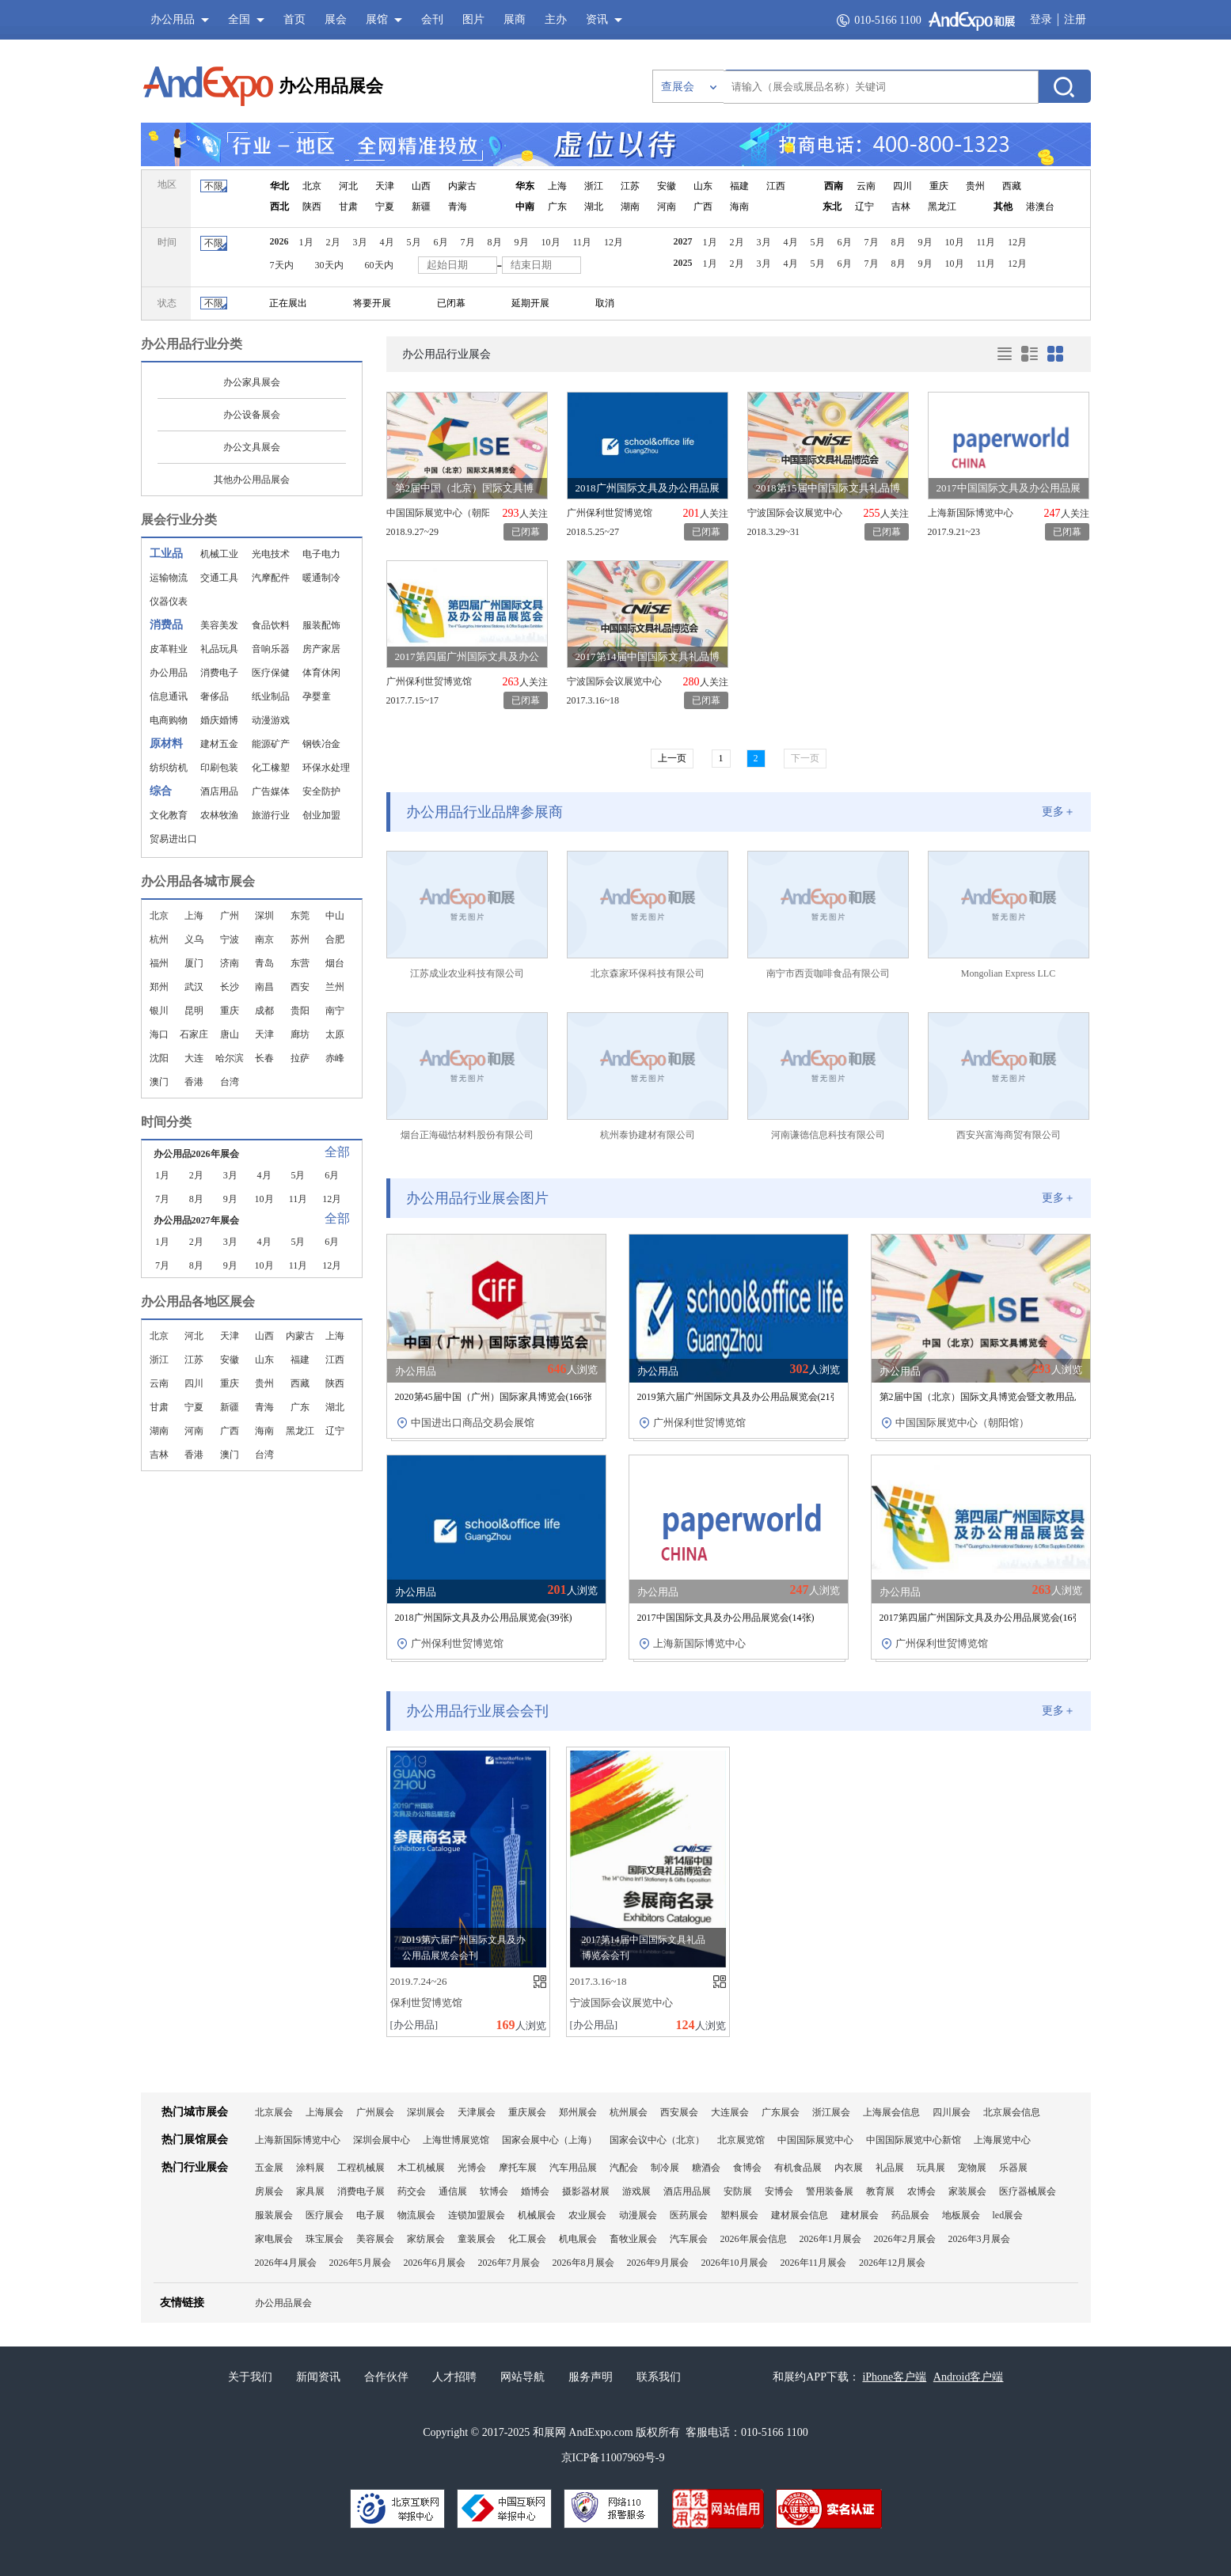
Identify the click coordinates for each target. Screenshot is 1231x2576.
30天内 (329, 265)
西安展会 (679, 2112)
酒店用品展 (687, 2191)
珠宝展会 (325, 2238)
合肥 (334, 939)
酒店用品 (219, 791)
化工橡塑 (271, 767)
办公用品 (169, 672)
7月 (468, 242)
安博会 (779, 2191)
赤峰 (334, 1058)
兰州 (334, 986)
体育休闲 (321, 672)
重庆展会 (527, 2112)
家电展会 (274, 2238)
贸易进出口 (173, 838)
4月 (387, 242)
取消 (604, 303)
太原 (334, 1034)
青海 (457, 206)
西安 (300, 986)
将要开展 (372, 303)
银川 (159, 1010)
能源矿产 (271, 743)
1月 (306, 242)
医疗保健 (271, 672)
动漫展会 (638, 2215)
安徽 (666, 186)
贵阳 (300, 1010)
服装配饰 (321, 625)
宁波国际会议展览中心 (794, 512)
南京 (264, 939)
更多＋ (1058, 812)
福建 (739, 186)
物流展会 (416, 2215)
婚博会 (535, 2191)
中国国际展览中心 (815, 2139)
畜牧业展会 (633, 2238)
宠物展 (972, 2167)
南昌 (264, 986)
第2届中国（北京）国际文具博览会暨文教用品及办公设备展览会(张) (1030, 1396)
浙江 (593, 186)
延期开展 (530, 303)
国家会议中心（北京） (657, 2139)
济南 (229, 963)
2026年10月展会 (734, 2262)
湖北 (593, 206)
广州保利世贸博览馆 (609, 512)
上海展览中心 (1002, 2139)
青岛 (264, 963)
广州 (229, 915)
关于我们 (250, 2377)
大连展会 (730, 2112)
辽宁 (864, 206)
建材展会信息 (799, 2215)
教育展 (880, 2191)
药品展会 (910, 2215)
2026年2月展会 (905, 2238)
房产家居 (321, 648)
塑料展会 (739, 2215)
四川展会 (952, 2112)
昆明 (193, 1010)
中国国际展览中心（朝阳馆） (437, 512)
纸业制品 (271, 696)
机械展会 (537, 2215)
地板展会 (961, 2215)
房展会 (269, 2191)
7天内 (282, 265)
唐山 (229, 1034)
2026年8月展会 (583, 2262)
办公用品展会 (331, 86)
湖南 (630, 206)
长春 (264, 1058)
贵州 (975, 186)
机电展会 (578, 2238)
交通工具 (219, 577)
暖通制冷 (321, 577)
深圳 (264, 915)
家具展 (310, 2191)
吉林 (900, 206)
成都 (264, 1010)
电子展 (370, 2215)
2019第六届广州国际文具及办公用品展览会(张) (740, 1396)
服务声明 (590, 2377)
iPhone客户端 (894, 2377)
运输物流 (169, 577)
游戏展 (636, 2191)
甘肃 (348, 206)
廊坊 (300, 1034)
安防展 (738, 2191)
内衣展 (848, 2167)
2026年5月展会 (360, 2262)
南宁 (334, 1010)
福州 (159, 963)
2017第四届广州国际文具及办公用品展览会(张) (982, 1617)
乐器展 (1013, 2167)
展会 (336, 19)
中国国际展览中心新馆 (913, 2139)
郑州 (159, 986)
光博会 (472, 2167)
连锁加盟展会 (476, 2215)
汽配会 (624, 2167)
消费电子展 (361, 2191)
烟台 (334, 963)
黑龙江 (942, 206)
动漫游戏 (271, 720)
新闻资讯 (318, 2377)
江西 (775, 186)
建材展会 (860, 2215)
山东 (702, 186)
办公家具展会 (251, 382)
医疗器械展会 (1027, 2191)
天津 (384, 186)
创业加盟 (321, 815)
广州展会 (375, 2112)
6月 (441, 242)
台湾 (229, 1081)
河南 (666, 206)
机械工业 (219, 554)
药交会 (411, 2191)
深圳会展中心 (381, 2139)
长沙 (229, 986)
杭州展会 (629, 2112)
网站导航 (522, 2377)
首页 (294, 19)
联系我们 (658, 2377)
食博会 (747, 2167)
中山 (334, 915)
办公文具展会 (251, 447)
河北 (348, 186)
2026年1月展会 (830, 2238)
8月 (495, 242)
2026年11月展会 (814, 2262)
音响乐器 (271, 648)
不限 (213, 186)
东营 (300, 963)
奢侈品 (214, 696)
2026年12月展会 (892, 2262)
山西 (421, 186)
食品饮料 (271, 625)
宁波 (229, 939)
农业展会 (587, 2215)
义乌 (193, 939)
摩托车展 (518, 2167)
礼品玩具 (219, 648)
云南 (866, 186)
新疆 (421, 206)
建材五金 (219, 743)
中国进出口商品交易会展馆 (472, 1422)
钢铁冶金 (321, 743)
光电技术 (271, 554)
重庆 (938, 186)
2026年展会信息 (753, 2238)
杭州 (159, 939)
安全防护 (321, 791)
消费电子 (219, 672)
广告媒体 (271, 791)
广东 (557, 206)
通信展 (453, 2191)
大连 (193, 1058)
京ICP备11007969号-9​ (613, 2458)
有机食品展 (798, 2167)
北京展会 (274, 2112)
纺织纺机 (169, 767)
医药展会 (689, 2215)
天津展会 (477, 2112)
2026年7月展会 (509, 2262)
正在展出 (288, 303)
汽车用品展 (573, 2167)
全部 (337, 1152)
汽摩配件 (271, 577)
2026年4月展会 (286, 2262)
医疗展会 (325, 2215)
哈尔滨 (229, 1058)
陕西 (311, 206)
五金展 (269, 2167)
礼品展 (890, 2167)
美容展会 (375, 2238)
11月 (582, 242)
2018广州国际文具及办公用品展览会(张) (483, 1617)
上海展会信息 (891, 2112)
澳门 (159, 1081)
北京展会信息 (1011, 2112)
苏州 (300, 939)
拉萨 (300, 1058)
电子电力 (321, 554)
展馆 (377, 19)
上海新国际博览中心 (970, 512)
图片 (473, 19)
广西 (702, 206)
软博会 (494, 2191)
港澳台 (1040, 206)
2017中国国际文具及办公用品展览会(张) (726, 1617)
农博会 (921, 2191)
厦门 (193, 963)
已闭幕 (451, 303)
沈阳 (159, 1058)
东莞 (300, 915)
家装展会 (967, 2191)
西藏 (1011, 186)
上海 (557, 186)
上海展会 (325, 2112)
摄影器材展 (586, 2191)
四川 (902, 186)
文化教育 (169, 815)
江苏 (630, 186)
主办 (556, 19)
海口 (159, 1034)
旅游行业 (271, 815)
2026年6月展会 (434, 2262)
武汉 (193, 986)
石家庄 (194, 1034)
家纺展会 (426, 2238)
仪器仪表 (169, 601)
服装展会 (274, 2215)
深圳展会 (426, 2112)
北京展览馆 (741, 2139)
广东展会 (781, 2112)
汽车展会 (689, 2238)
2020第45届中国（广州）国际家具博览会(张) (495, 1396)
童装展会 (477, 2238)
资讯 (597, 19)
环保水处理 (326, 767)
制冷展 (665, 2167)
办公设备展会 (251, 414)
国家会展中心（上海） (549, 2139)
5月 (414, 242)
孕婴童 (316, 696)
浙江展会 (831, 2112)
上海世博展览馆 (456, 2139)
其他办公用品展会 (252, 479)
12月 (613, 242)
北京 (311, 186)
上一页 (672, 758)
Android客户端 (968, 2377)
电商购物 (169, 720)
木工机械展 (421, 2167)
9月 (522, 242)
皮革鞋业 (169, 648)
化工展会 (527, 2238)
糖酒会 (706, 2167)
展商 (514, 19)
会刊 (432, 19)
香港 (193, 1081)
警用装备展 (829, 2191)
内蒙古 (462, 186)
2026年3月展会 (979, 2238)
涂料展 (310, 2167)
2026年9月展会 (658, 2262)
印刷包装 (219, 767)
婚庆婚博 (219, 720)
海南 (739, 206)
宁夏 (384, 206)
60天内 (379, 265)
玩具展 (931, 2167)
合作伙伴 (386, 2377)
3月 (360, 242)
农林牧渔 (219, 815)
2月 (333, 242)
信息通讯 (169, 696)
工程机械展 (361, 2167)
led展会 (1008, 2215)
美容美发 (219, 625)
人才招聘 (454, 2377)
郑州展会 (578, 2112)
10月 (550, 242)
